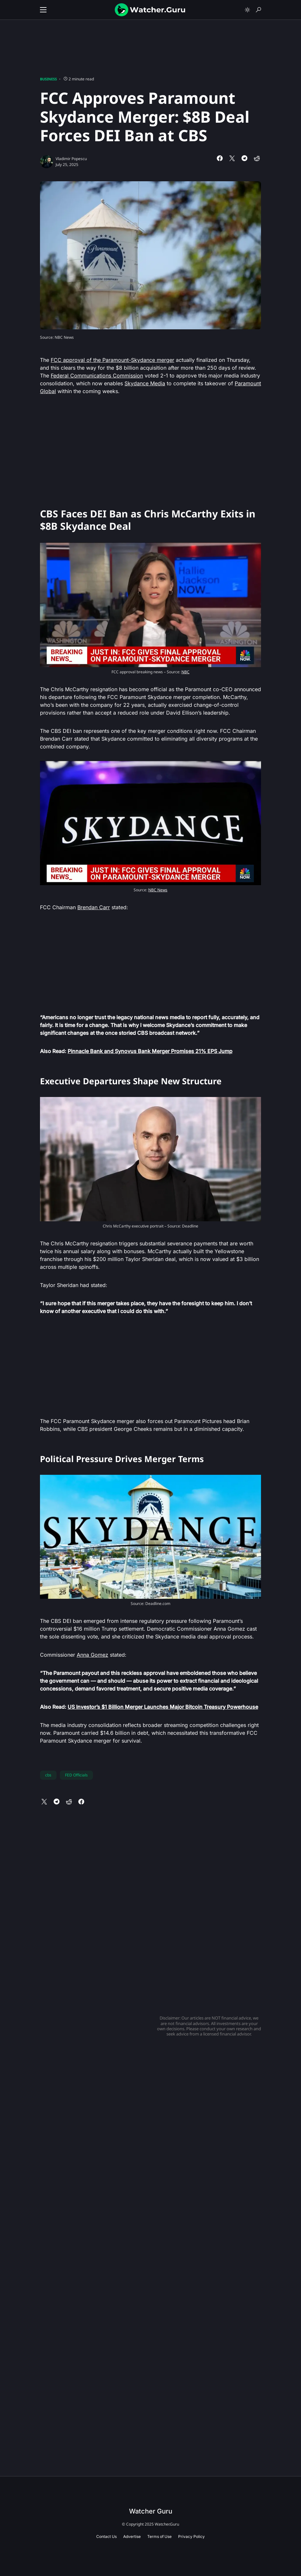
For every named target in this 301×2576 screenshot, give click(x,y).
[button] (43, 9)
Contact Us (106, 2536)
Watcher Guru (150, 2511)
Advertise (132, 2536)
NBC (185, 672)
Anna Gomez (92, 1654)
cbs (48, 1775)
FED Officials (76, 1775)
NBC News (157, 890)
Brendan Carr (93, 907)
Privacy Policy (191, 2536)
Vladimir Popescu (71, 158)
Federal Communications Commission (97, 375)
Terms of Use (159, 2536)
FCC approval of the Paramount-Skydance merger (112, 360)
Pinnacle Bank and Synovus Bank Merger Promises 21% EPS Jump (150, 1051)
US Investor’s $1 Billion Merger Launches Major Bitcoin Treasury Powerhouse (163, 1707)
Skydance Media (144, 383)
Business (48, 78)
